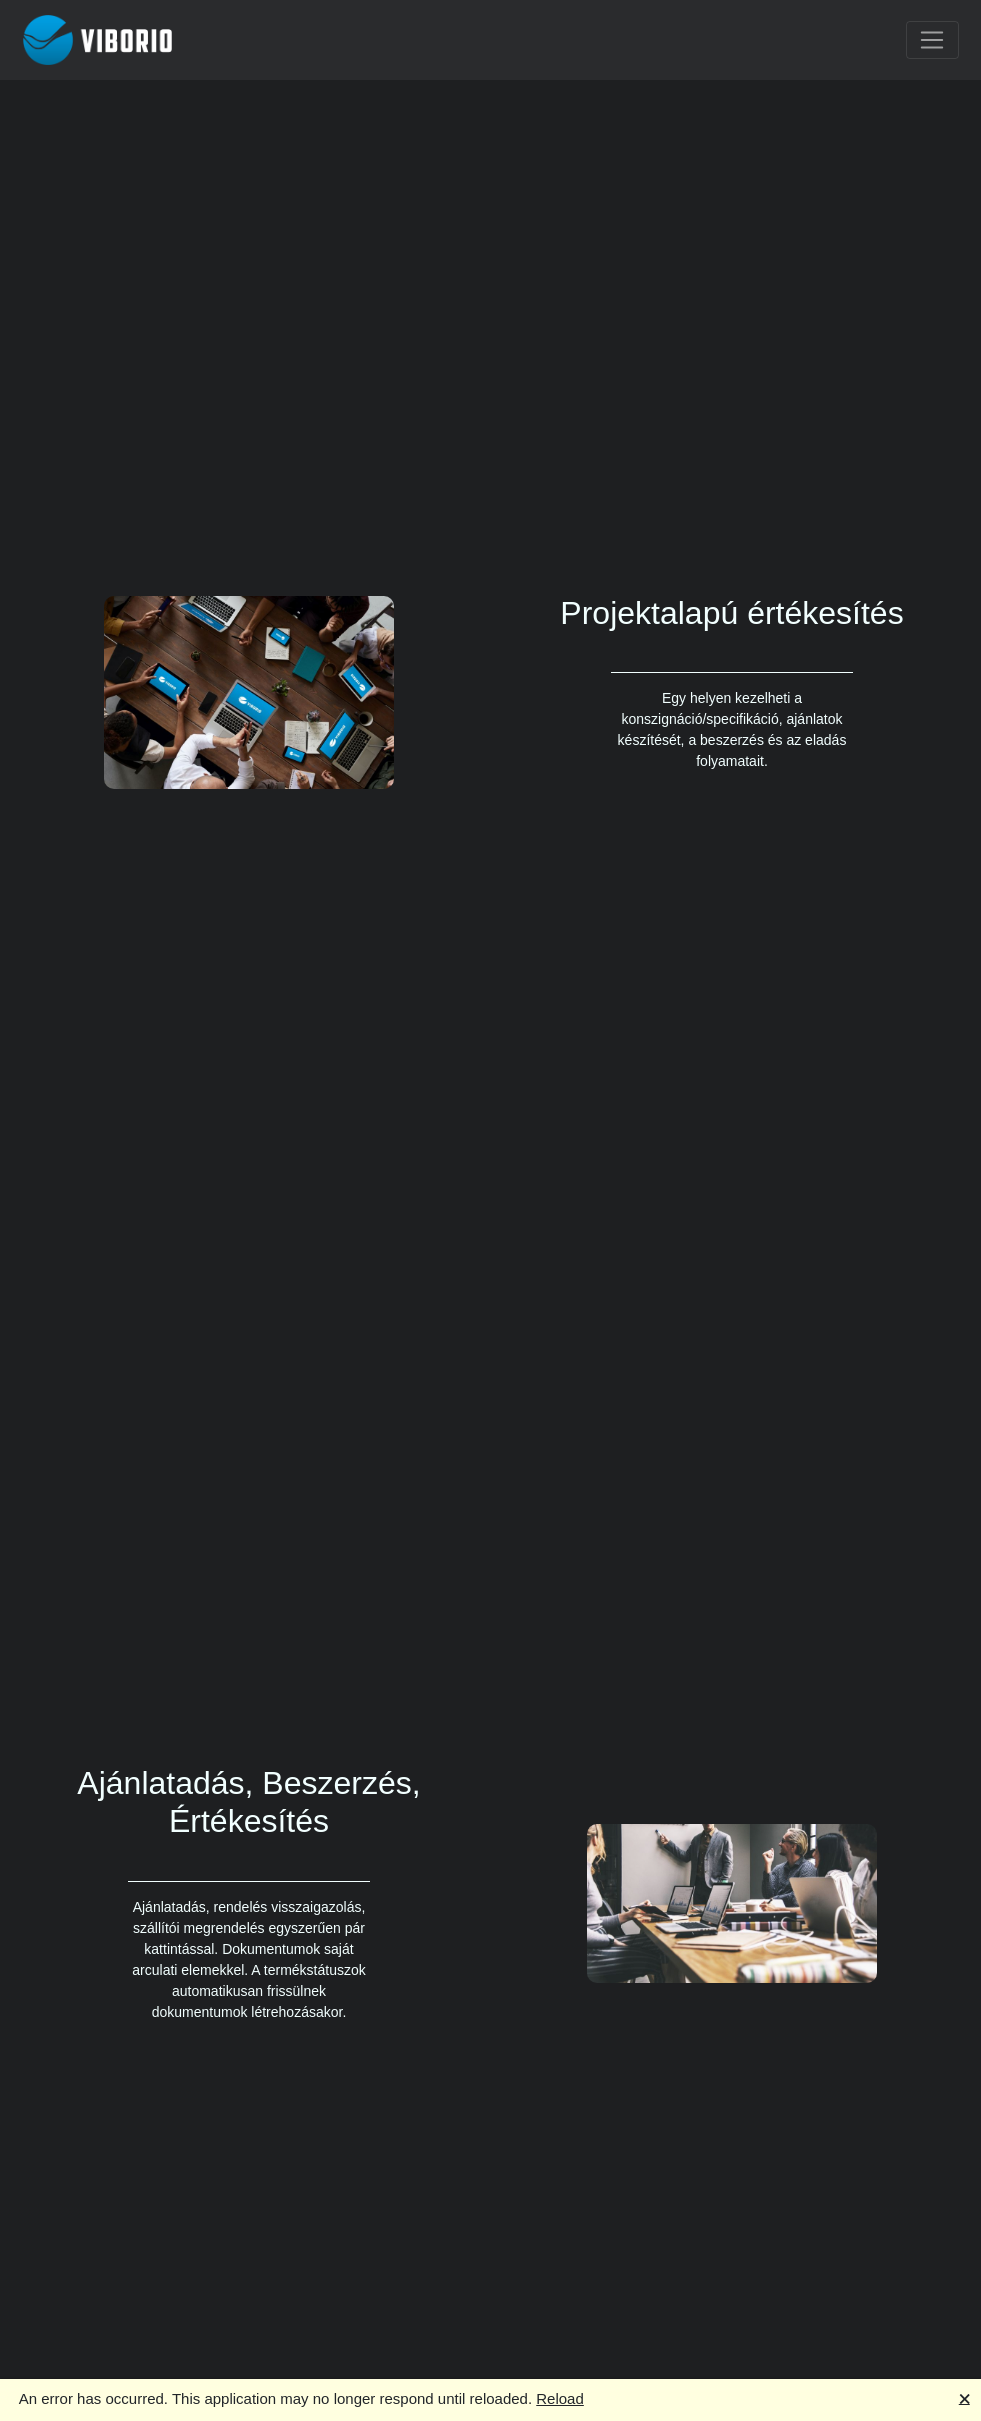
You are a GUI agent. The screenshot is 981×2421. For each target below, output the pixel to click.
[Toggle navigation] (932, 40)
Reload (560, 2398)
